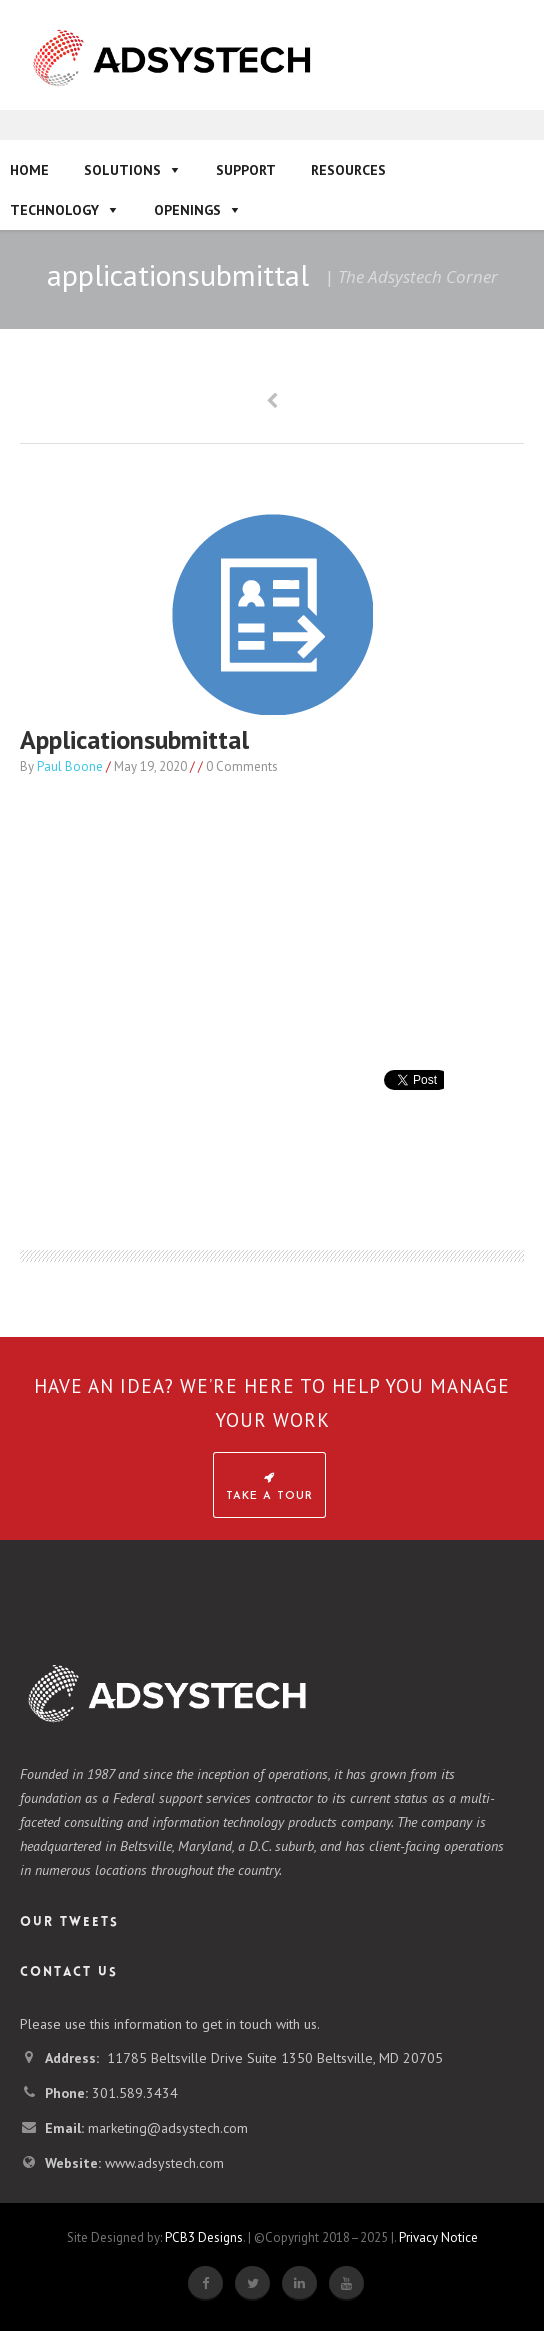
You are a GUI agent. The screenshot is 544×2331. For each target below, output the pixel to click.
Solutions (122, 170)
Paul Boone (70, 766)
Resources (348, 170)
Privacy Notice (438, 2237)
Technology (54, 210)
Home (29, 170)
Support (246, 170)
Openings (187, 210)
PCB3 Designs (204, 2237)
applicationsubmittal (134, 739)
